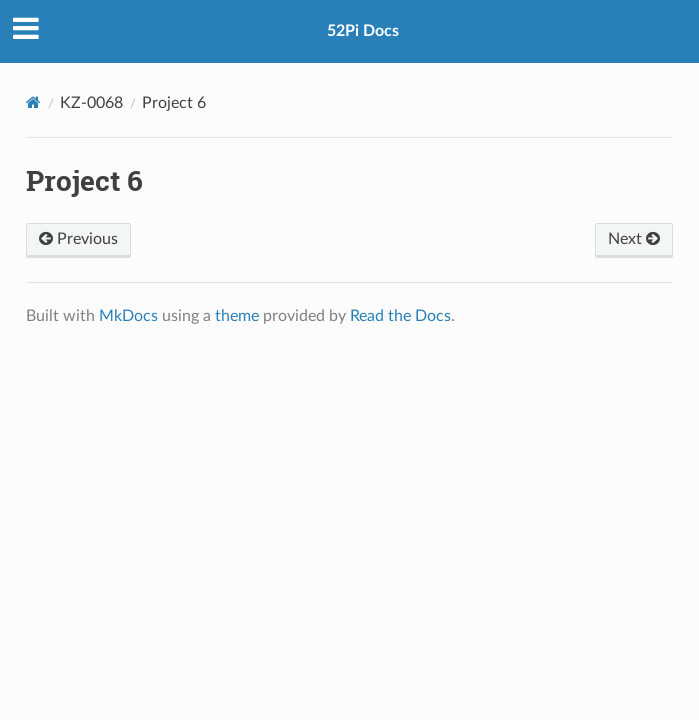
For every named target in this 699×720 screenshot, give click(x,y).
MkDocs (128, 316)
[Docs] (33, 102)
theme (237, 316)
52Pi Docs (363, 31)
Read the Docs (400, 316)
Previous (78, 239)
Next (634, 239)
